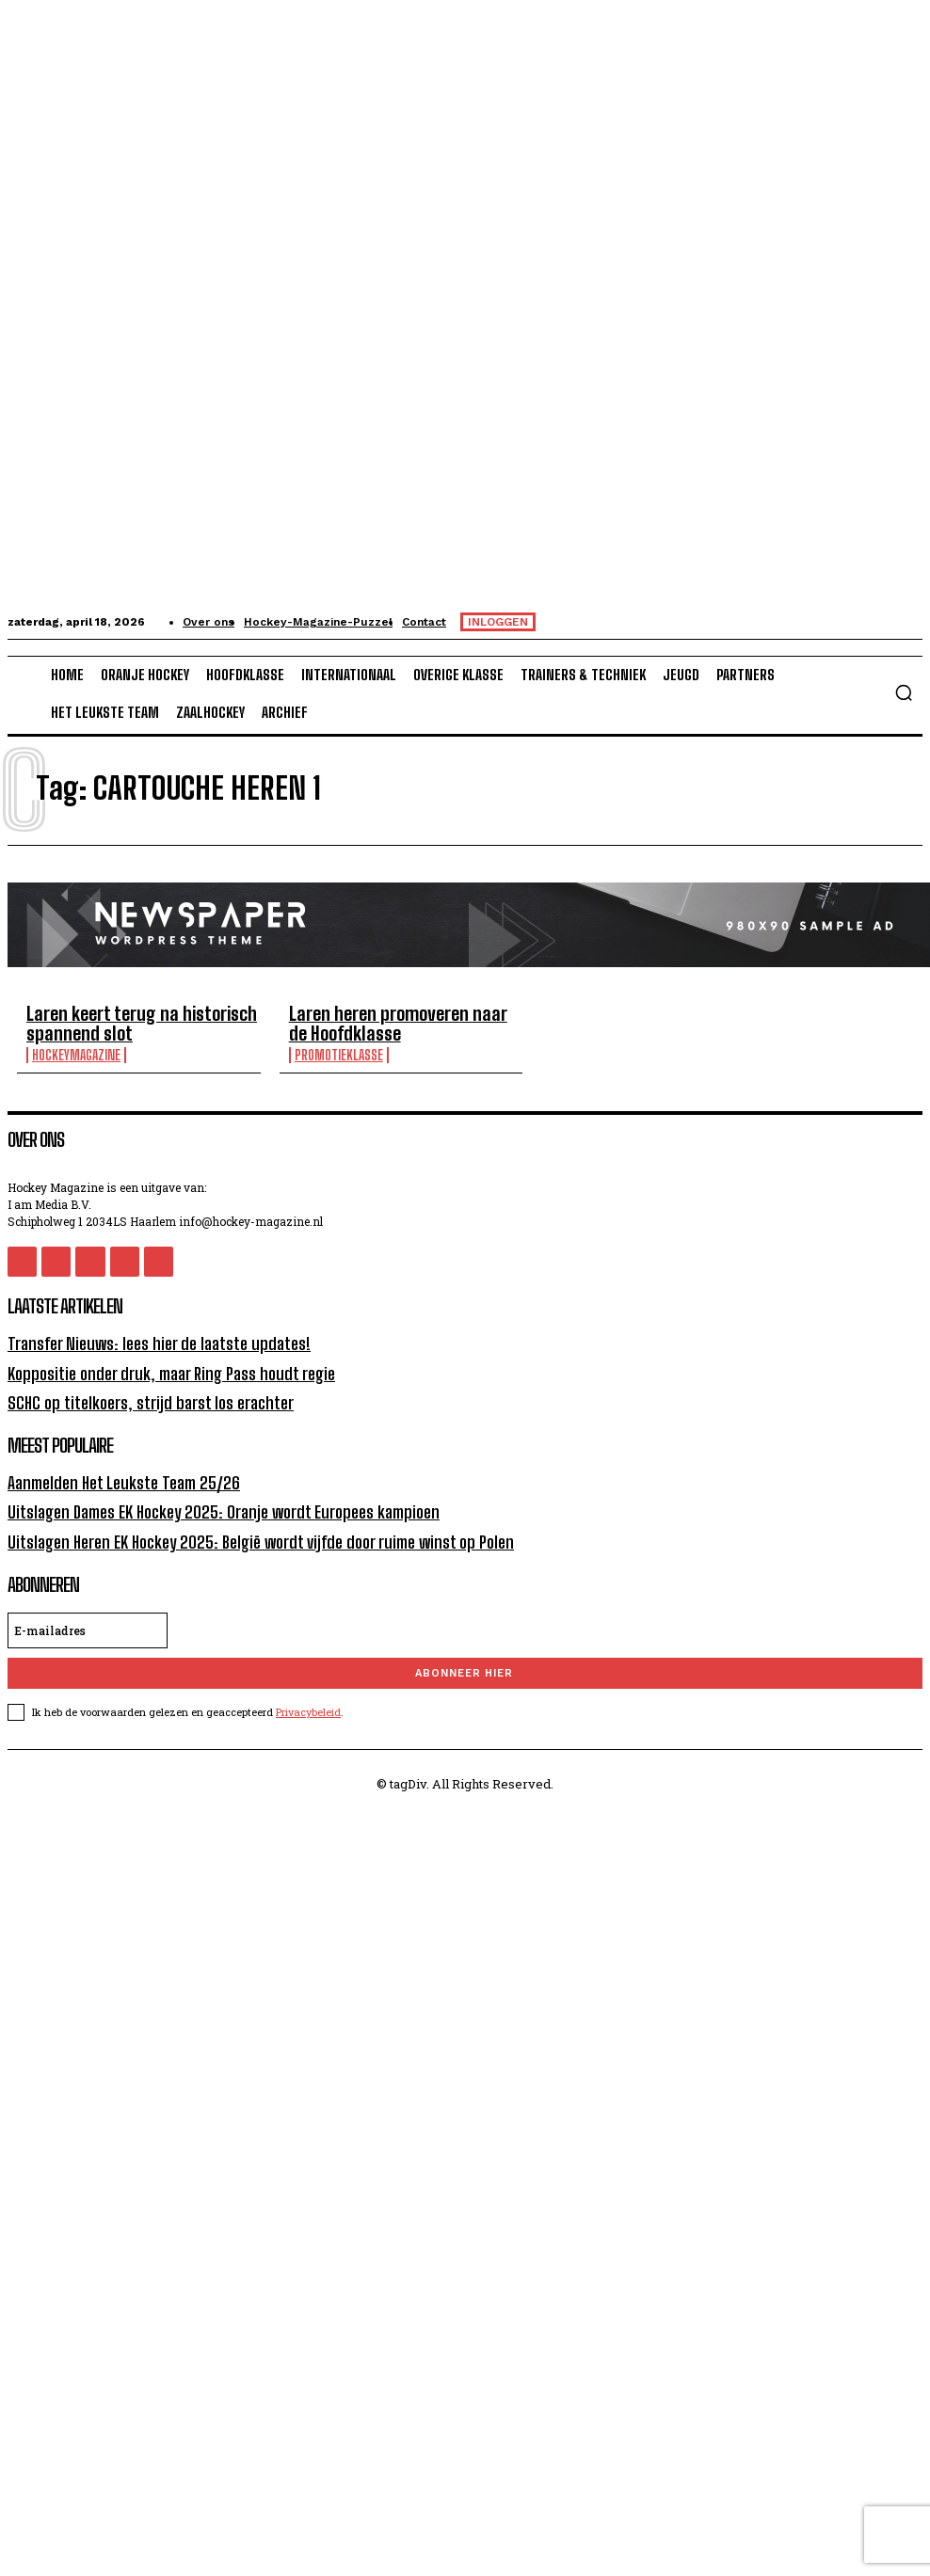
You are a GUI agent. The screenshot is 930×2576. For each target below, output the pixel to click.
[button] (903, 692)
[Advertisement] (331, 1919)
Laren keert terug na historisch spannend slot (124, 1020)
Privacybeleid (308, 1693)
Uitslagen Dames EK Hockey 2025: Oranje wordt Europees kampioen (206, 1496)
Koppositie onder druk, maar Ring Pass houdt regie (158, 1364)
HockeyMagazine (76, 1048)
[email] (88, 1612)
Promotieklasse (303, 1048)
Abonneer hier (464, 1654)
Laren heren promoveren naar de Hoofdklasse (344, 1020)
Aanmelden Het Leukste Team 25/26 (113, 1469)
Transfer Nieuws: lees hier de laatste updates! (145, 1335)
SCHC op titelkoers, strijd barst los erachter (137, 1391)
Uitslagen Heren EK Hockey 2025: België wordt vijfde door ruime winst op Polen (241, 1524)
